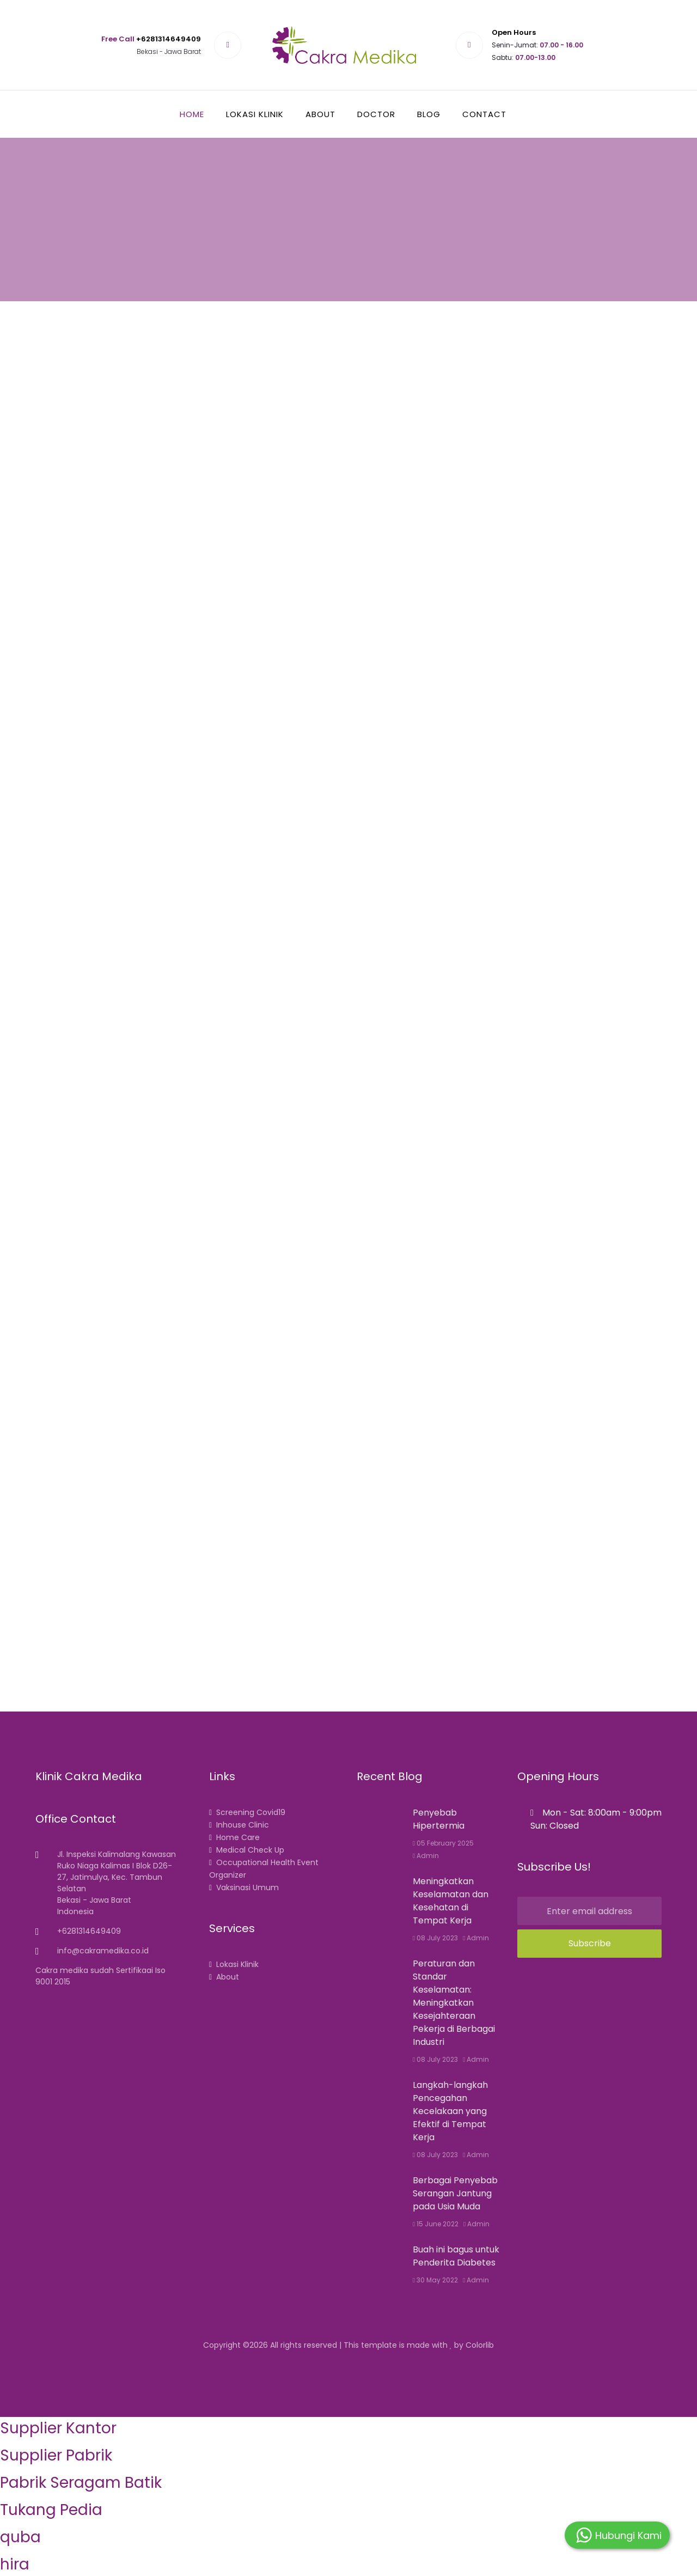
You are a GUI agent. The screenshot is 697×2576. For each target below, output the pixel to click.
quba (20, 2537)
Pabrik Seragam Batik (81, 2482)
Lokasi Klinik (255, 114)
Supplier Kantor (58, 2428)
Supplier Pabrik (56, 2455)
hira (14, 2564)
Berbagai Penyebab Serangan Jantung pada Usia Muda (455, 2193)
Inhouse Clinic (239, 1824)
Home (192, 114)
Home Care (234, 1837)
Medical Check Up (246, 1849)
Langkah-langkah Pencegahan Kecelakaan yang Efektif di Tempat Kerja (450, 2111)
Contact (484, 114)
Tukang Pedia (51, 2509)
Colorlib (480, 2345)
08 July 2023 (435, 1937)
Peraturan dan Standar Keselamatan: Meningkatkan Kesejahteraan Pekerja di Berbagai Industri (454, 2002)
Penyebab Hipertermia (438, 1819)
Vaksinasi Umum (244, 1887)
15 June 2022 (435, 2223)
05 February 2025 (443, 1843)
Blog (429, 114)
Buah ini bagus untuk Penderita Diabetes (456, 2256)
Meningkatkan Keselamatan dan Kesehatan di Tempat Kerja (450, 1901)
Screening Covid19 (247, 1812)
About (320, 114)
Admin (426, 1855)
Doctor (376, 114)
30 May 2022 (435, 2280)
